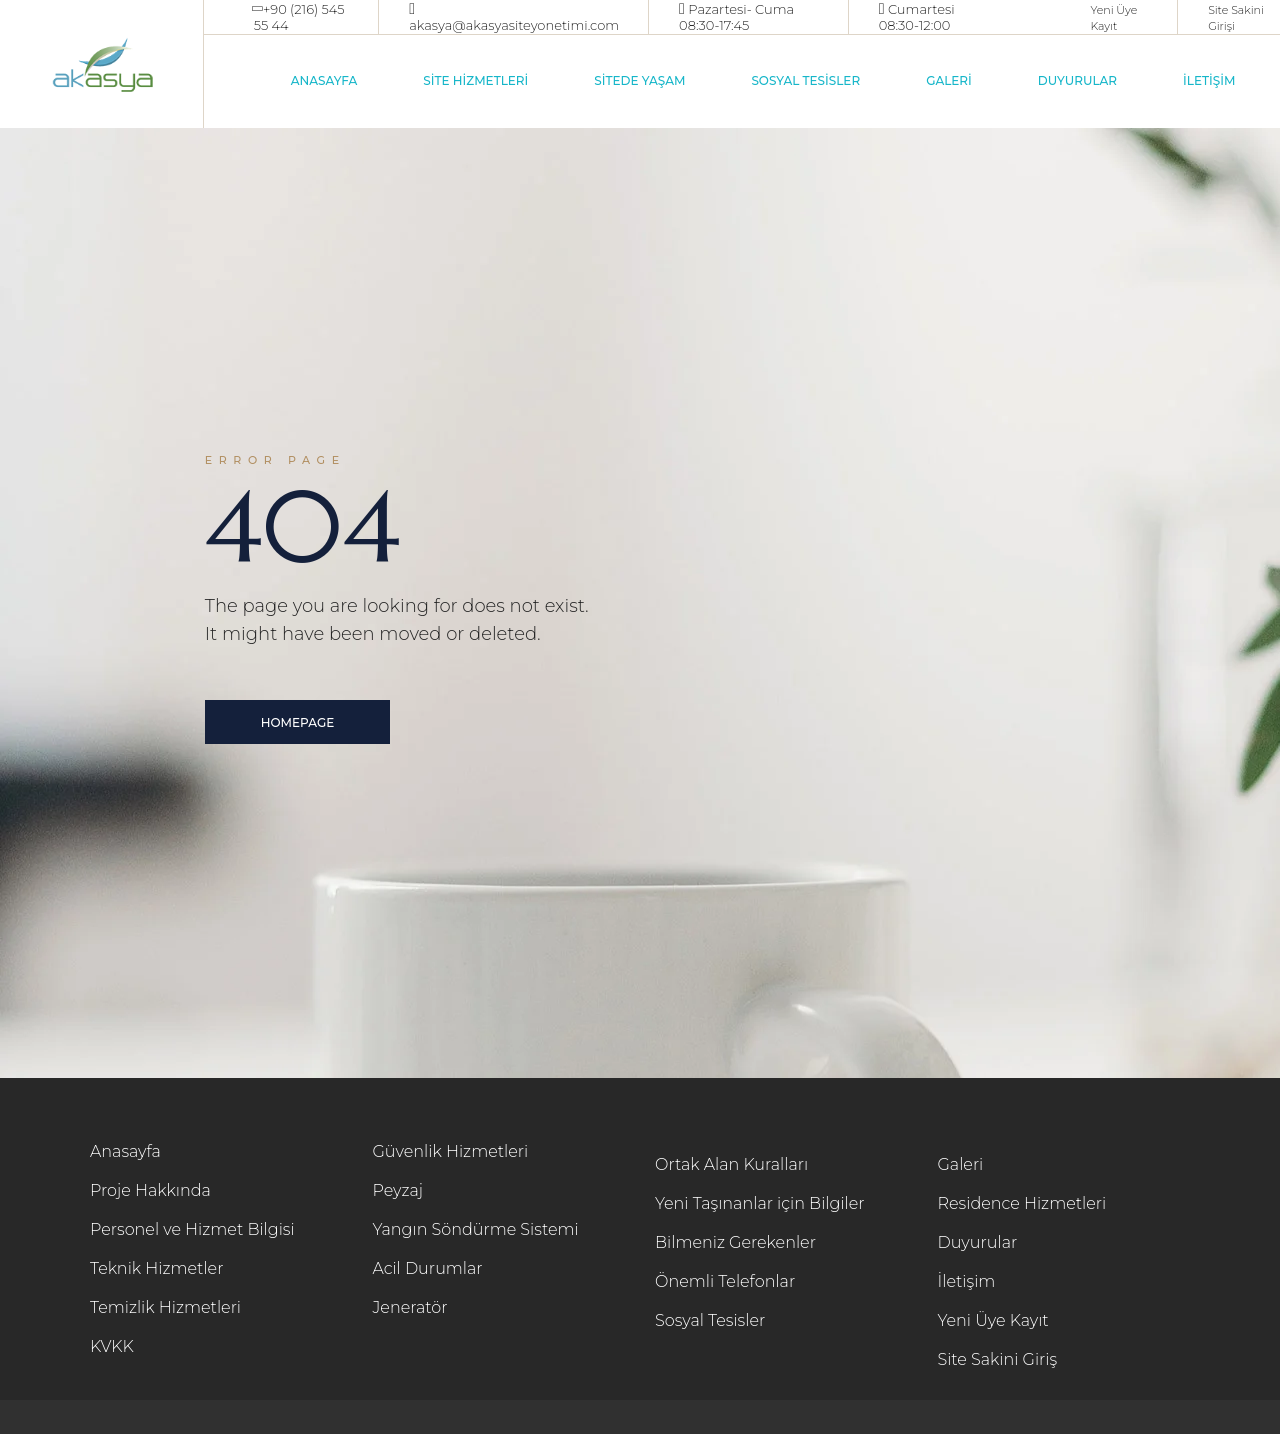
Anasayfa (125, 1151)
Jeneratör (410, 1307)
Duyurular (978, 1242)
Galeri (961, 1164)
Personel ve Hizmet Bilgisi (192, 1229)
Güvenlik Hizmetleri (451, 1151)
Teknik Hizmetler (156, 1268)
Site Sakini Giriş (998, 1359)
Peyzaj (398, 1190)
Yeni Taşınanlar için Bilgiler (760, 1203)
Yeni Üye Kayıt (993, 1320)
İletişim (967, 1281)
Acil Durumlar (428, 1268)
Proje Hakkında (150, 1190)
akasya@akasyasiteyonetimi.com (514, 25)
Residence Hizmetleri (1022, 1203)
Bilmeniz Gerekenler (735, 1242)
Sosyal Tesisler (710, 1320)
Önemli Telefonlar (725, 1281)
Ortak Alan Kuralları (731, 1164)
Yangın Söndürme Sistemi (476, 1229)
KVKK (112, 1346)
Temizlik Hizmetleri (165, 1307)
